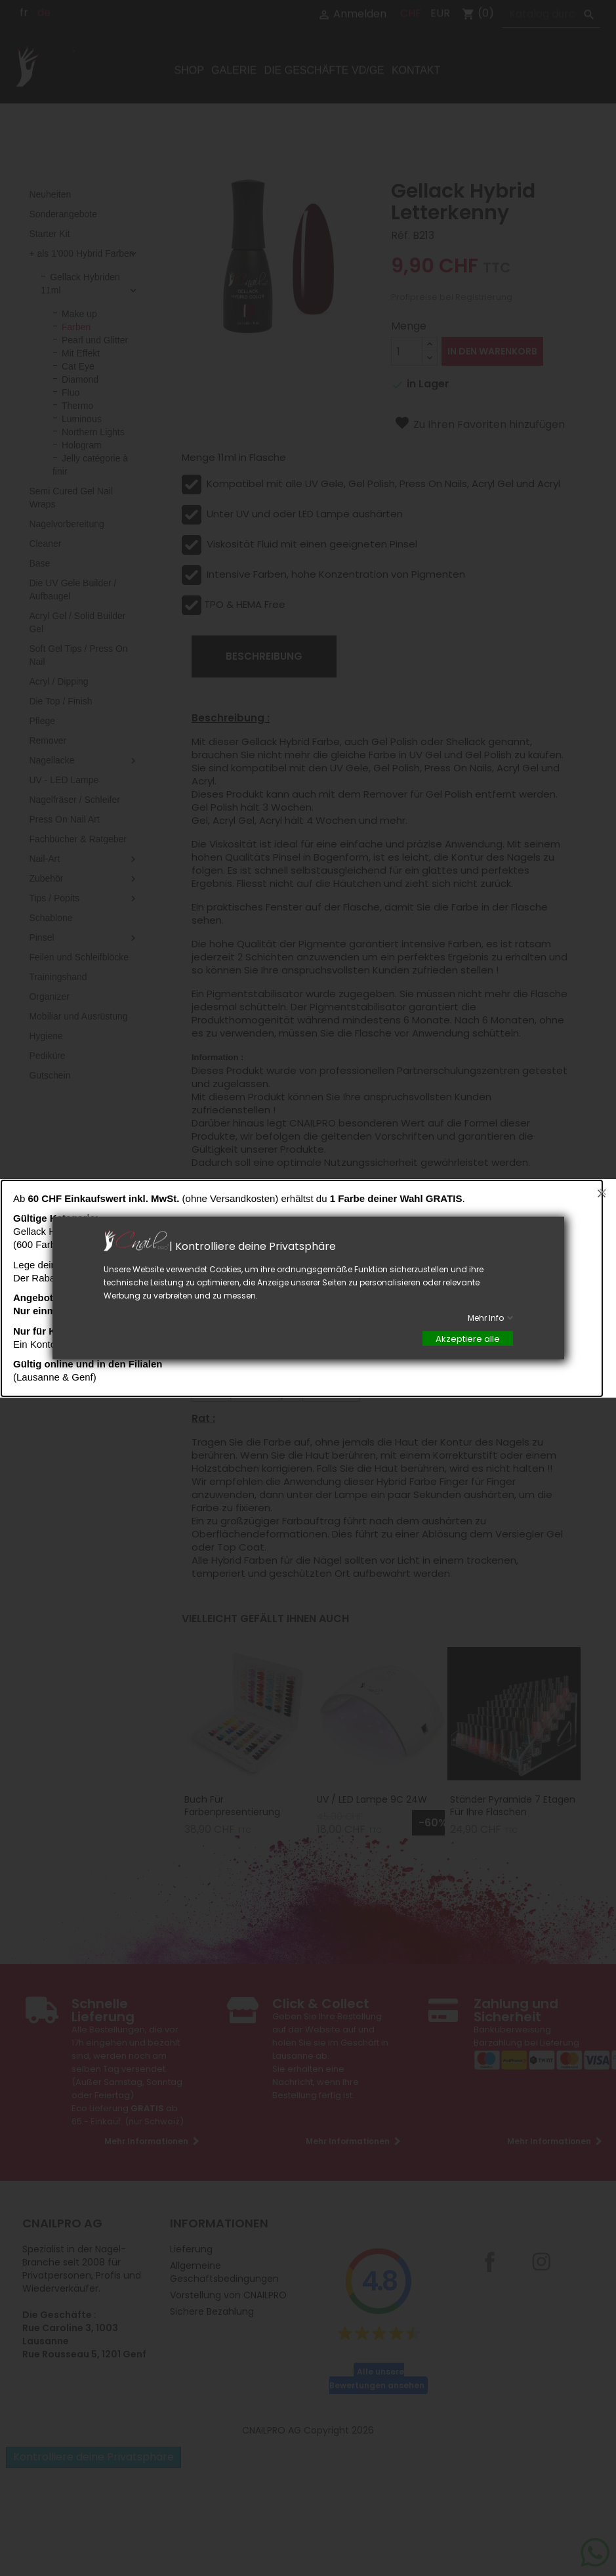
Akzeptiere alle (468, 1339)
